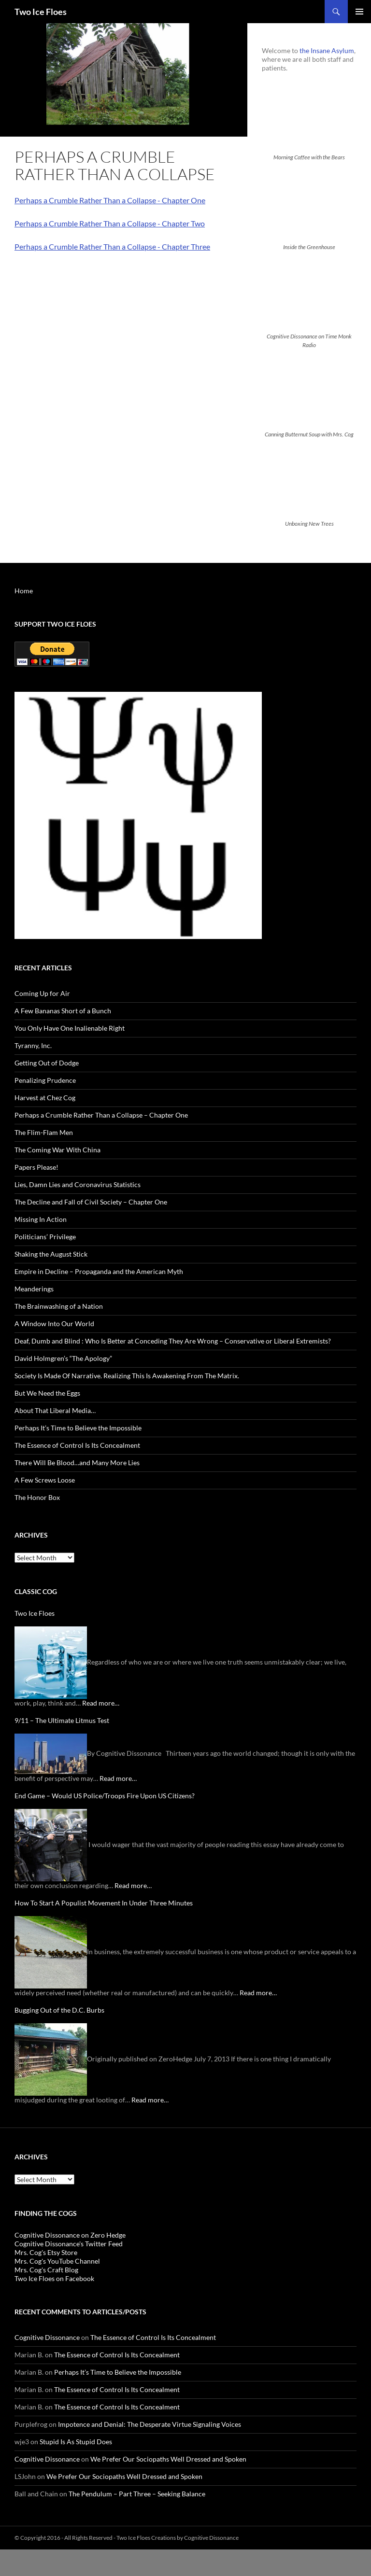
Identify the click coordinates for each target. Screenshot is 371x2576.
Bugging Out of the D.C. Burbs (59, 2010)
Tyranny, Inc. (33, 1045)
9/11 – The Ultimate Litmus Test (61, 1720)
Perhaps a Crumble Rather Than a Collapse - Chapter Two (109, 223)
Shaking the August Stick (50, 1254)
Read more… (100, 1703)
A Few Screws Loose (44, 1480)
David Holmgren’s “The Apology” (63, 1358)
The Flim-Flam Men (43, 1132)
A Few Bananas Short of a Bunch (62, 1011)
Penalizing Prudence (45, 1080)
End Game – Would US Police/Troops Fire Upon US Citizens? (104, 1796)
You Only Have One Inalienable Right (69, 1028)
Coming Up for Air (42, 993)
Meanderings (34, 1289)
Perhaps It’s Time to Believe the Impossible (78, 1428)
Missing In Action (40, 1219)
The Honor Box (37, 1497)
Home (23, 591)
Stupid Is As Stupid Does (76, 2441)
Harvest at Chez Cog (44, 1097)
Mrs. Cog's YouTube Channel (57, 2261)
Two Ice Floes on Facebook (54, 2278)
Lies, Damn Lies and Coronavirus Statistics (77, 1184)
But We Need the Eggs (47, 1393)
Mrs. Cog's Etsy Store (45, 2252)
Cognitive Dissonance (47, 2337)
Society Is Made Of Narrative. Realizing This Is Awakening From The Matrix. (126, 1376)
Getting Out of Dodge (46, 1063)
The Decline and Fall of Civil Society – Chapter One (90, 1202)
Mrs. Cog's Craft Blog (46, 2270)
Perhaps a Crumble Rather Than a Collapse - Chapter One (109, 200)
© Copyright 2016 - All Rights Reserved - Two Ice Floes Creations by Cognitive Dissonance (126, 2537)
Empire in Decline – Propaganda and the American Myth (98, 1271)
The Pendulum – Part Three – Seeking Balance (137, 2494)
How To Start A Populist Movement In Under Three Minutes (103, 1903)
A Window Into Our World (54, 1323)
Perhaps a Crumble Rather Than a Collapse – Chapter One (101, 1115)
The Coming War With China (57, 1150)
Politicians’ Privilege (45, 1236)
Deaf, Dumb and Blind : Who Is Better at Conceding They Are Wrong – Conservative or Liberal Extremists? (172, 1341)
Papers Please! (36, 1167)
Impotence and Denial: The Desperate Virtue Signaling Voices (149, 2424)
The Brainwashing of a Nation (58, 1306)
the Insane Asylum (327, 50)
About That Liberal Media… (55, 1410)
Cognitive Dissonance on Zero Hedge (70, 2235)
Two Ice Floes (40, 11)
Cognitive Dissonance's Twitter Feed (68, 2244)
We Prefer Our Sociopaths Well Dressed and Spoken (168, 2459)
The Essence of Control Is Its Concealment (77, 1445)
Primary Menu (359, 11)
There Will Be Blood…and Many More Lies (77, 1462)
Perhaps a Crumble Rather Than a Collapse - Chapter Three (112, 246)
